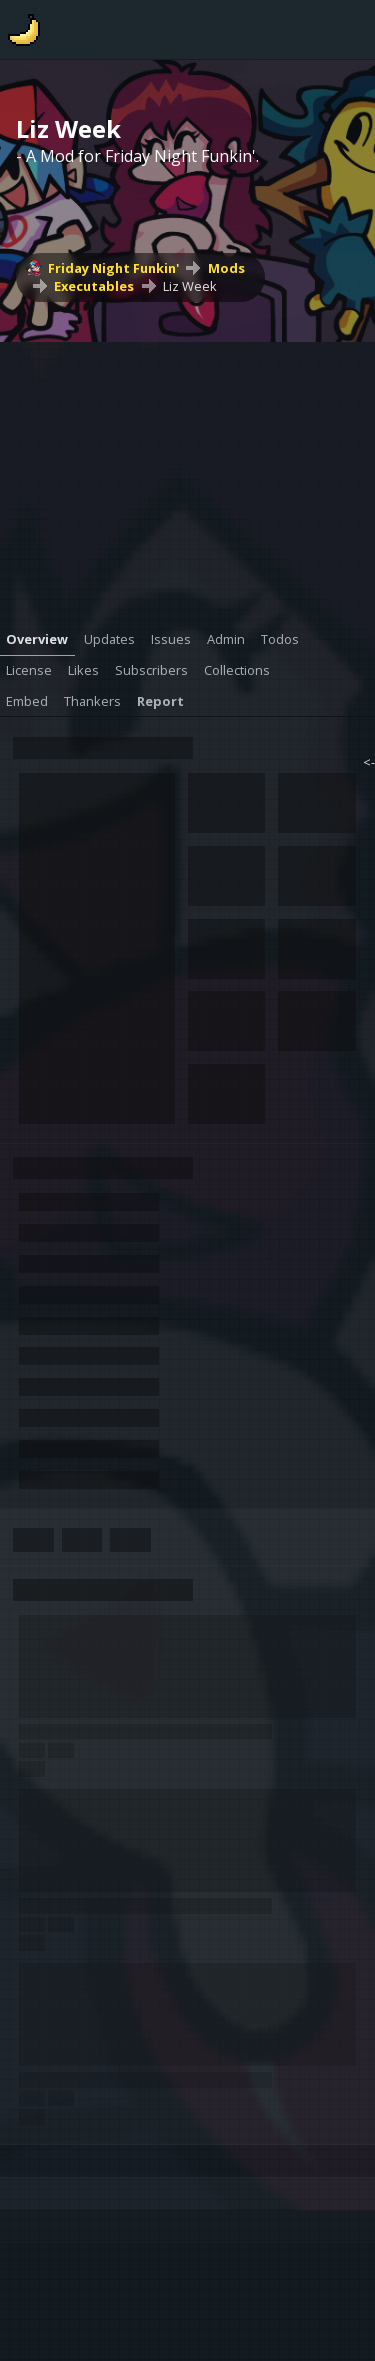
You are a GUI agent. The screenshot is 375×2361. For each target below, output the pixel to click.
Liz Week (190, 286)
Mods (226, 268)
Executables (94, 286)
